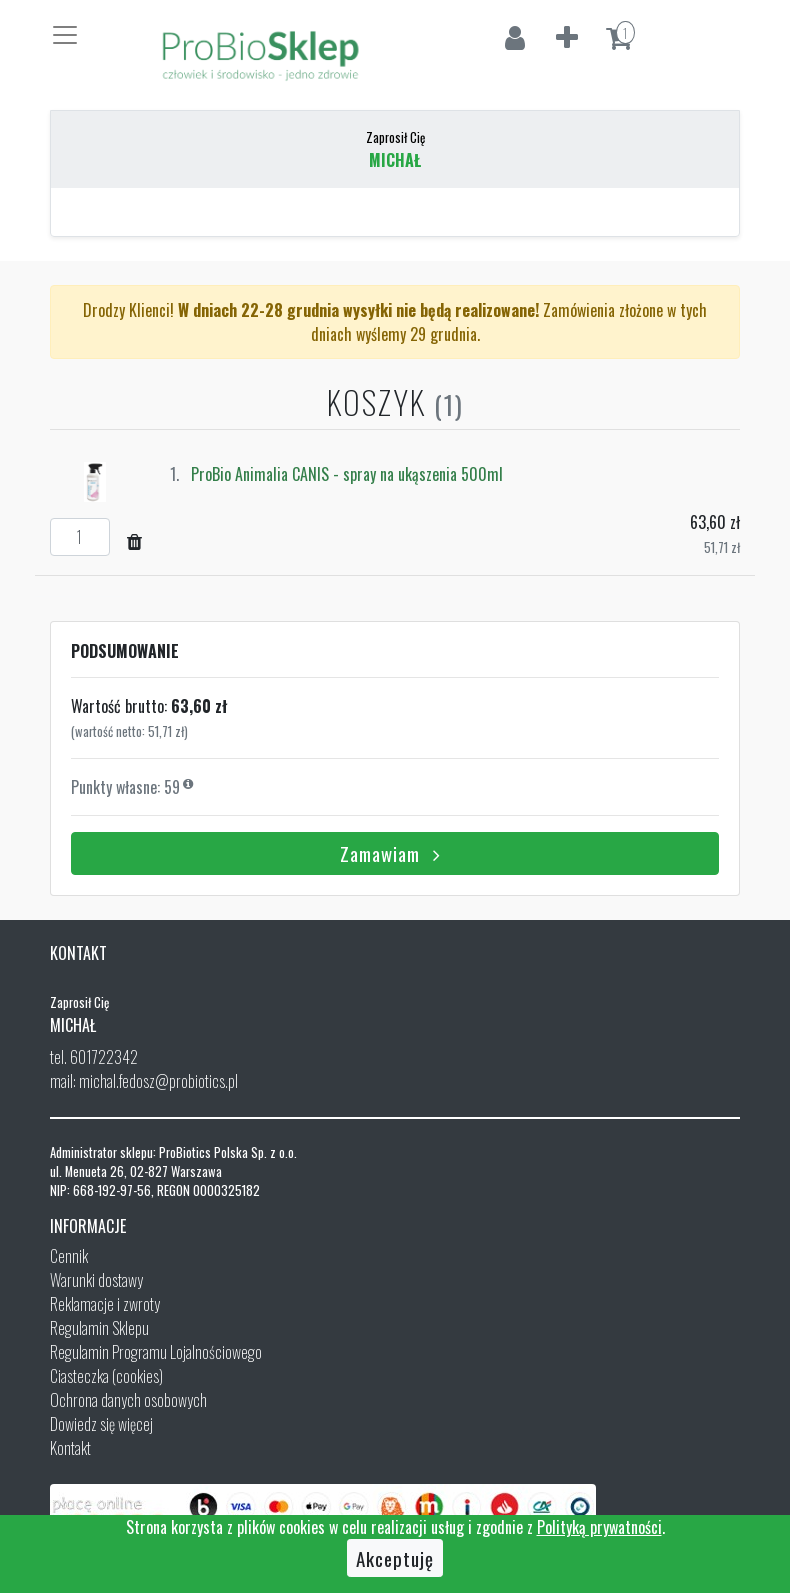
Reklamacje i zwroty (105, 1304)
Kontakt (70, 1448)
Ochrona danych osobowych (128, 1400)
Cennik (69, 1256)
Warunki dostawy (96, 1280)
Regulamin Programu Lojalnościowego (156, 1352)
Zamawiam (394, 853)
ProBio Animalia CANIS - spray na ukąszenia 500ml (347, 474)
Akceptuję (395, 1558)
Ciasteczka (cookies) (106, 1376)
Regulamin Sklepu (99, 1328)
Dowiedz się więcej (101, 1424)
